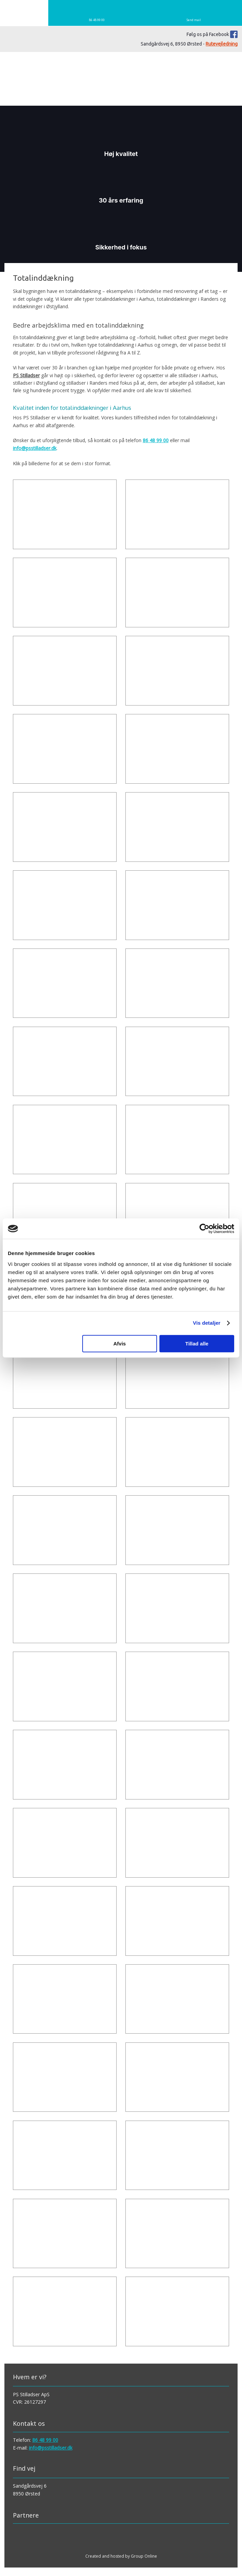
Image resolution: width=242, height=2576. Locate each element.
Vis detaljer (207, 1323)
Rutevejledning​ (222, 44)
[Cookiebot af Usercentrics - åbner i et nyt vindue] (204, 1228)
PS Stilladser (26, 375)
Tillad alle (196, 1343)
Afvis (120, 1343)
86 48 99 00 (156, 440)
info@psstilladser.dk (34, 448)
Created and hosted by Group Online (121, 2556)
